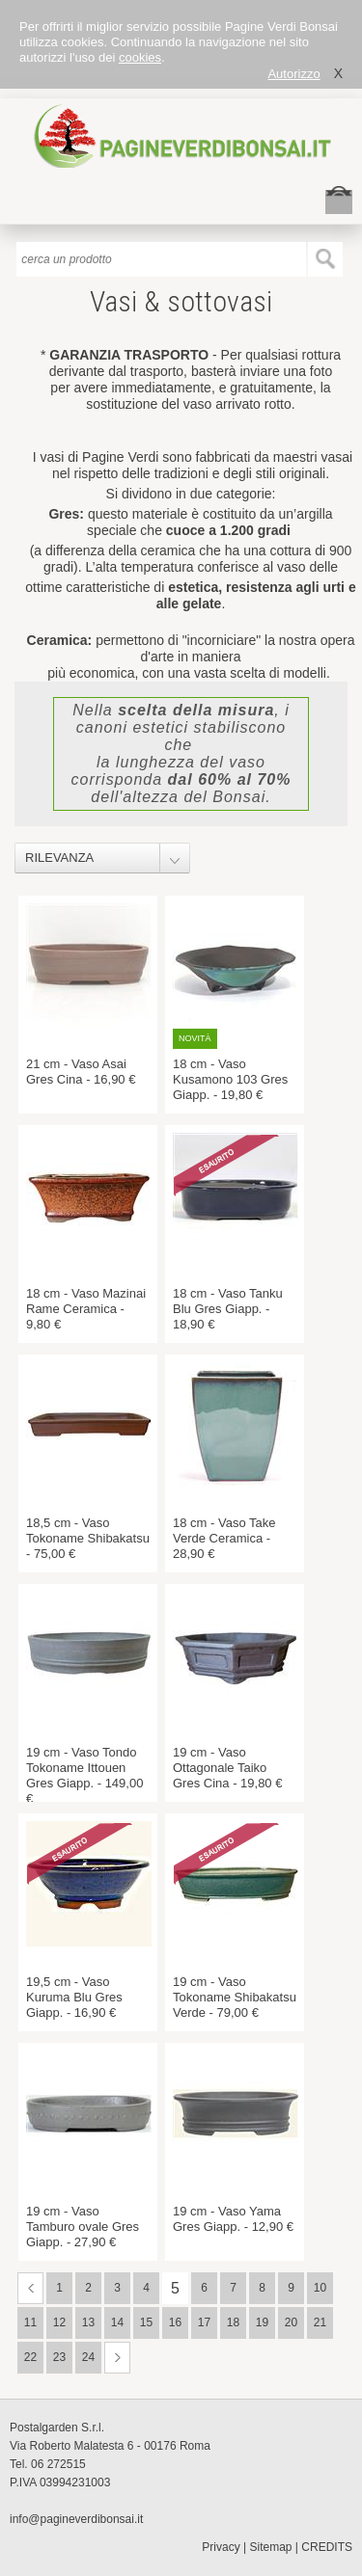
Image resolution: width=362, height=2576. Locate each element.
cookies (140, 57)
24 (88, 2357)
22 (30, 2357)
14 (117, 2322)
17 (204, 2322)
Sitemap (271, 2547)
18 (233, 2322)
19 (262, 2322)
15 (146, 2322)
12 (59, 2322)
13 (88, 2322)
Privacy (220, 2547)
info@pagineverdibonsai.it (76, 2519)
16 (175, 2322)
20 (291, 2322)
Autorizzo (293, 74)
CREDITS (326, 2547)
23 (59, 2357)
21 (320, 2322)
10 (320, 2287)
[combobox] (112, 858)
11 (30, 2322)
